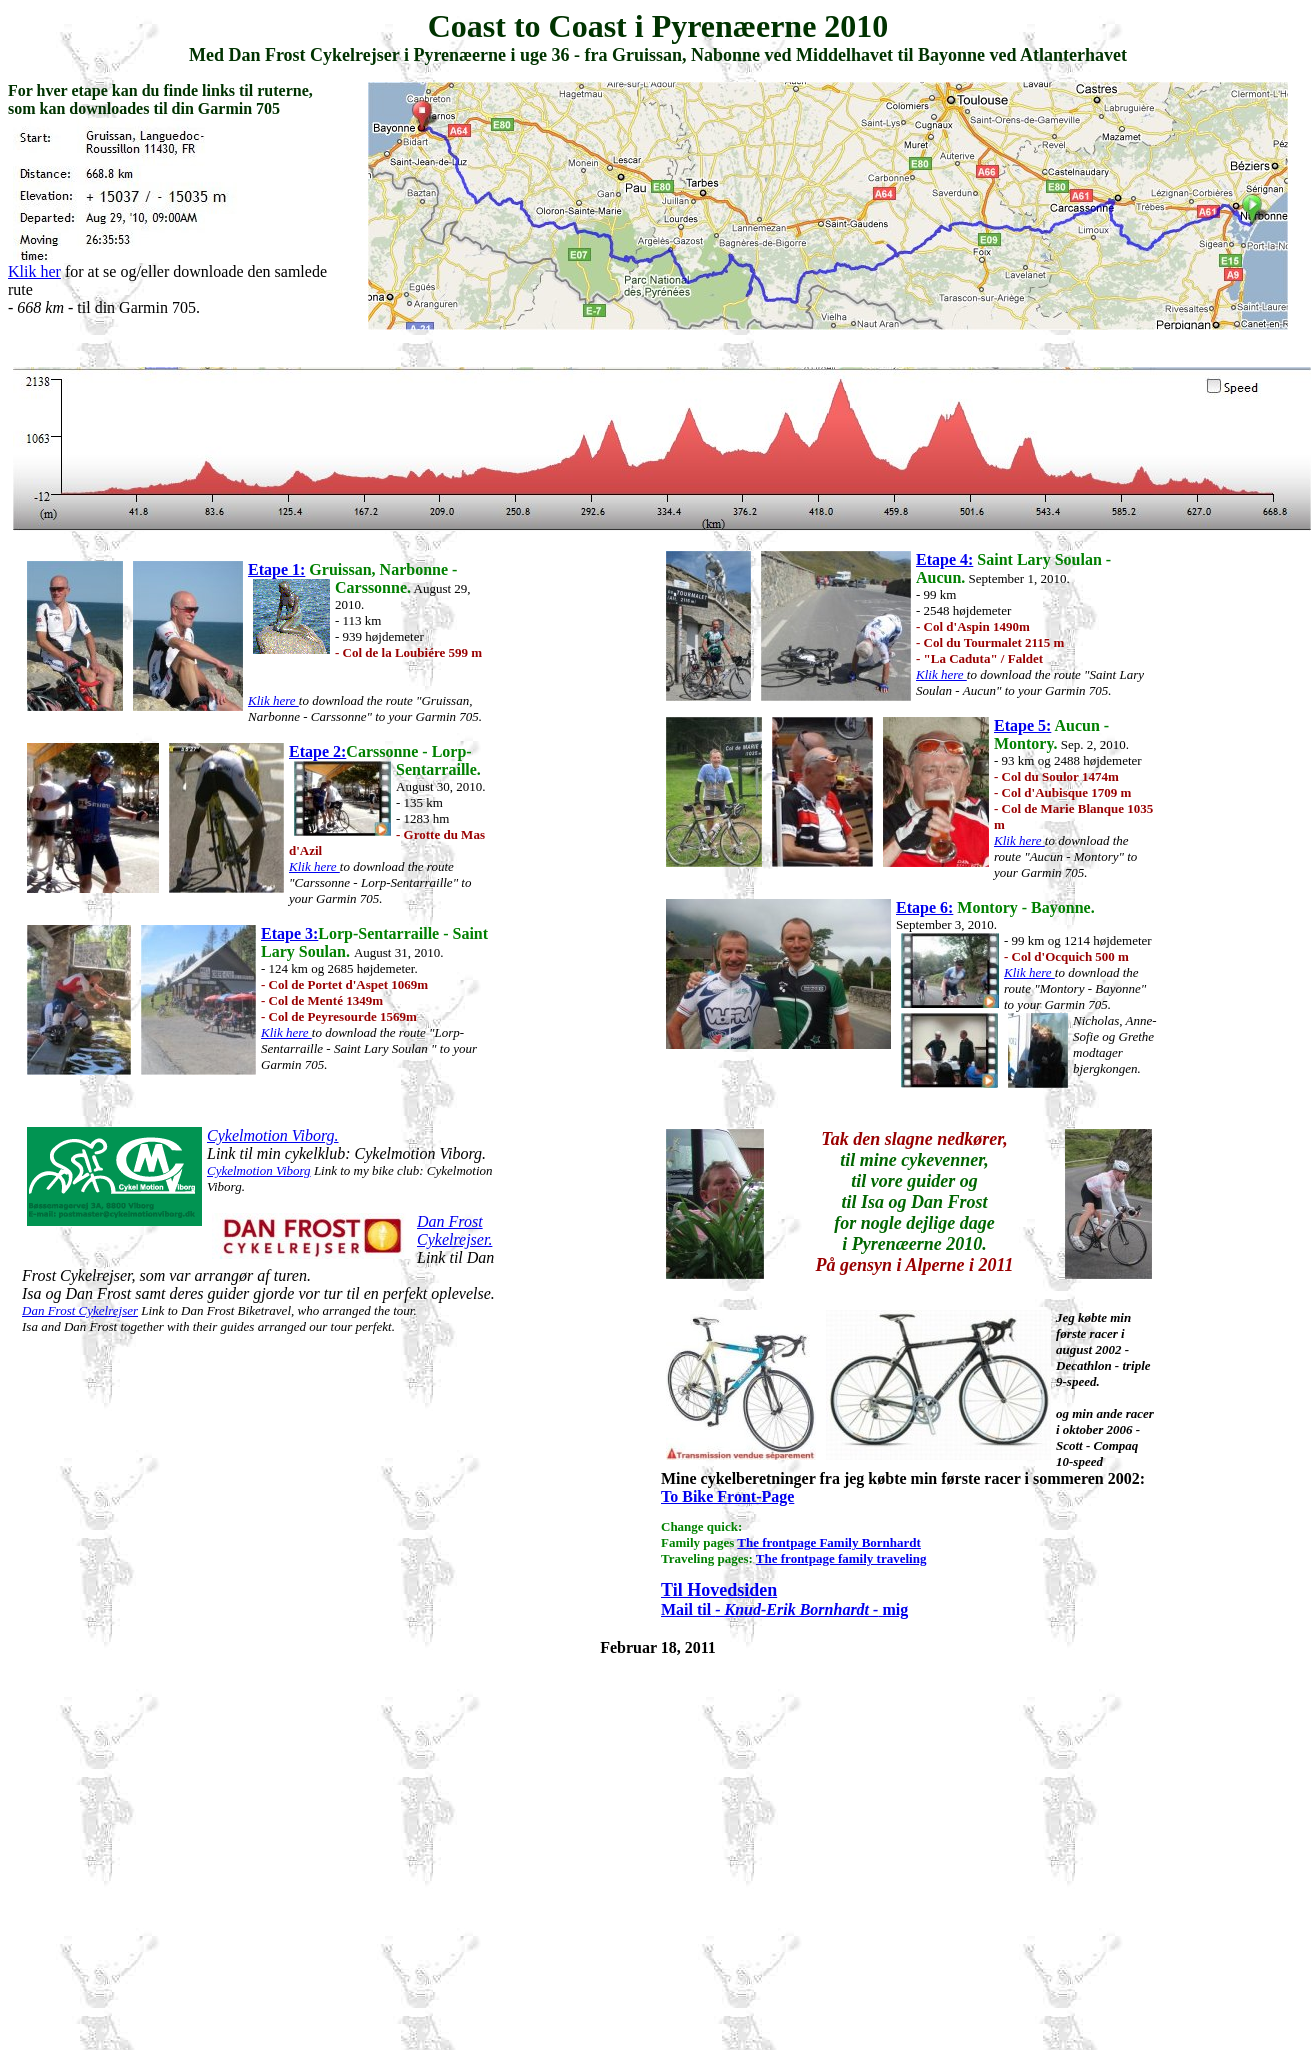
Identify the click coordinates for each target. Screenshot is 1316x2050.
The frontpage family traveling (841, 1558)
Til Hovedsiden (719, 1590)
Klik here (273, 700)
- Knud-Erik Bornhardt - (796, 1609)
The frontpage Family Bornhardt (829, 1542)
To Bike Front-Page (727, 1496)
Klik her (34, 271)
